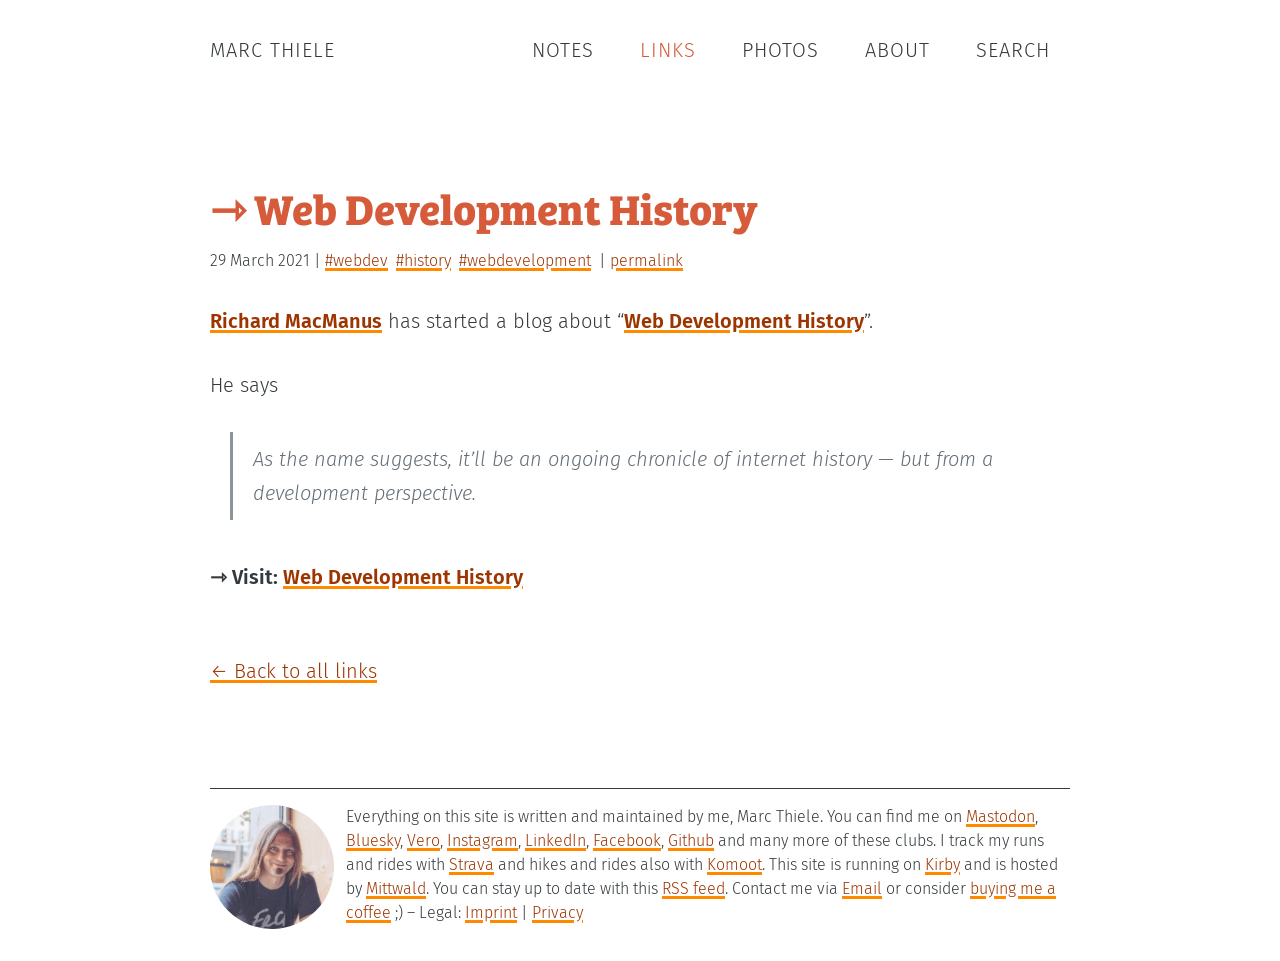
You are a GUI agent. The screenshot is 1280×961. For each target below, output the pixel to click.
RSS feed (693, 888)
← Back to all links (293, 671)
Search (1013, 50)
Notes (563, 50)
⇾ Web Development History (484, 207)
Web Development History (744, 321)
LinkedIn (555, 840)
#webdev (356, 260)
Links (668, 50)
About (897, 50)
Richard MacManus (296, 321)
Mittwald (396, 888)
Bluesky (373, 840)
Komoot (734, 864)
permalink (646, 260)
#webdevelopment (525, 260)
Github (691, 840)
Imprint (491, 912)
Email (862, 888)
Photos (780, 50)
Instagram (482, 840)
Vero (423, 840)
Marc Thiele (272, 50)
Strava (471, 864)
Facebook (627, 840)
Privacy (557, 912)
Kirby (942, 864)
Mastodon (1000, 816)
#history (423, 260)
